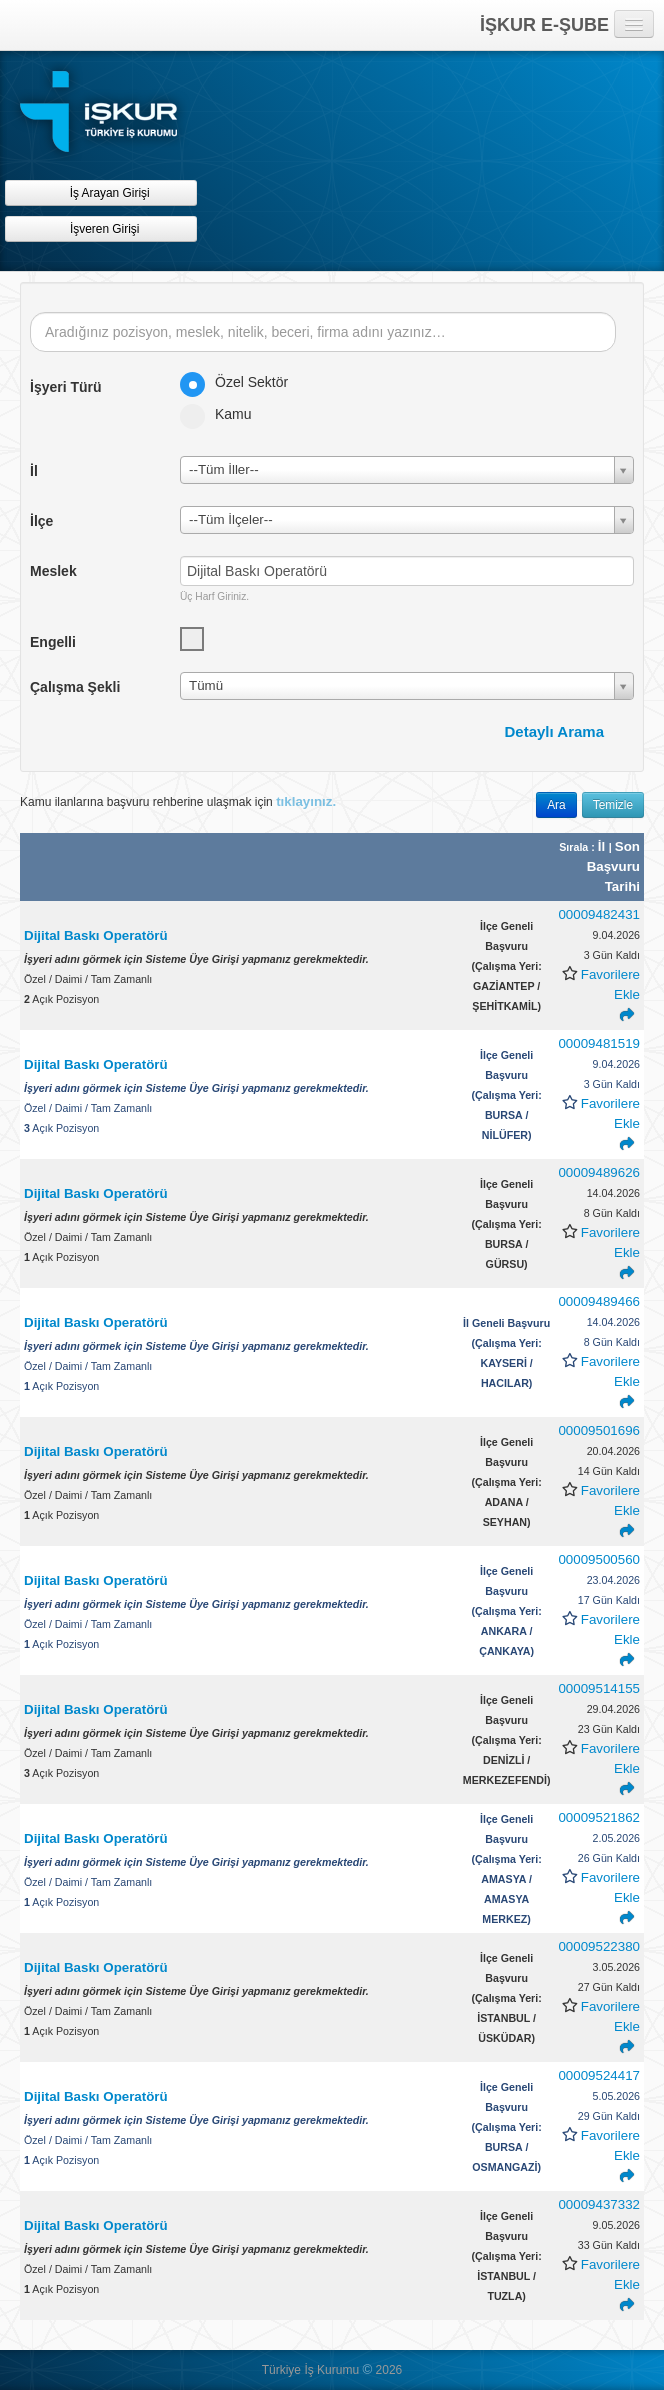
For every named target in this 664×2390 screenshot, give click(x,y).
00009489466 (599, 1301)
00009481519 (599, 1043)
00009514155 (599, 1688)
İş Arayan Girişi (100, 192)
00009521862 (599, 1817)
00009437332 (599, 2204)
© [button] (367, 2369)
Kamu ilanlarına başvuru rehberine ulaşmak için (178, 801)
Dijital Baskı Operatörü (97, 935)
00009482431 (599, 914)
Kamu (222, 414)
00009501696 (599, 1430)
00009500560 (599, 1559)
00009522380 (599, 1946)
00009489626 (599, 1172)
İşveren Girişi (101, 228)
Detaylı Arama (555, 731)
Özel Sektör (240, 382)
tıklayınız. (306, 801)
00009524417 (599, 2075)
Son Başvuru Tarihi (613, 866)
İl (603, 846)
